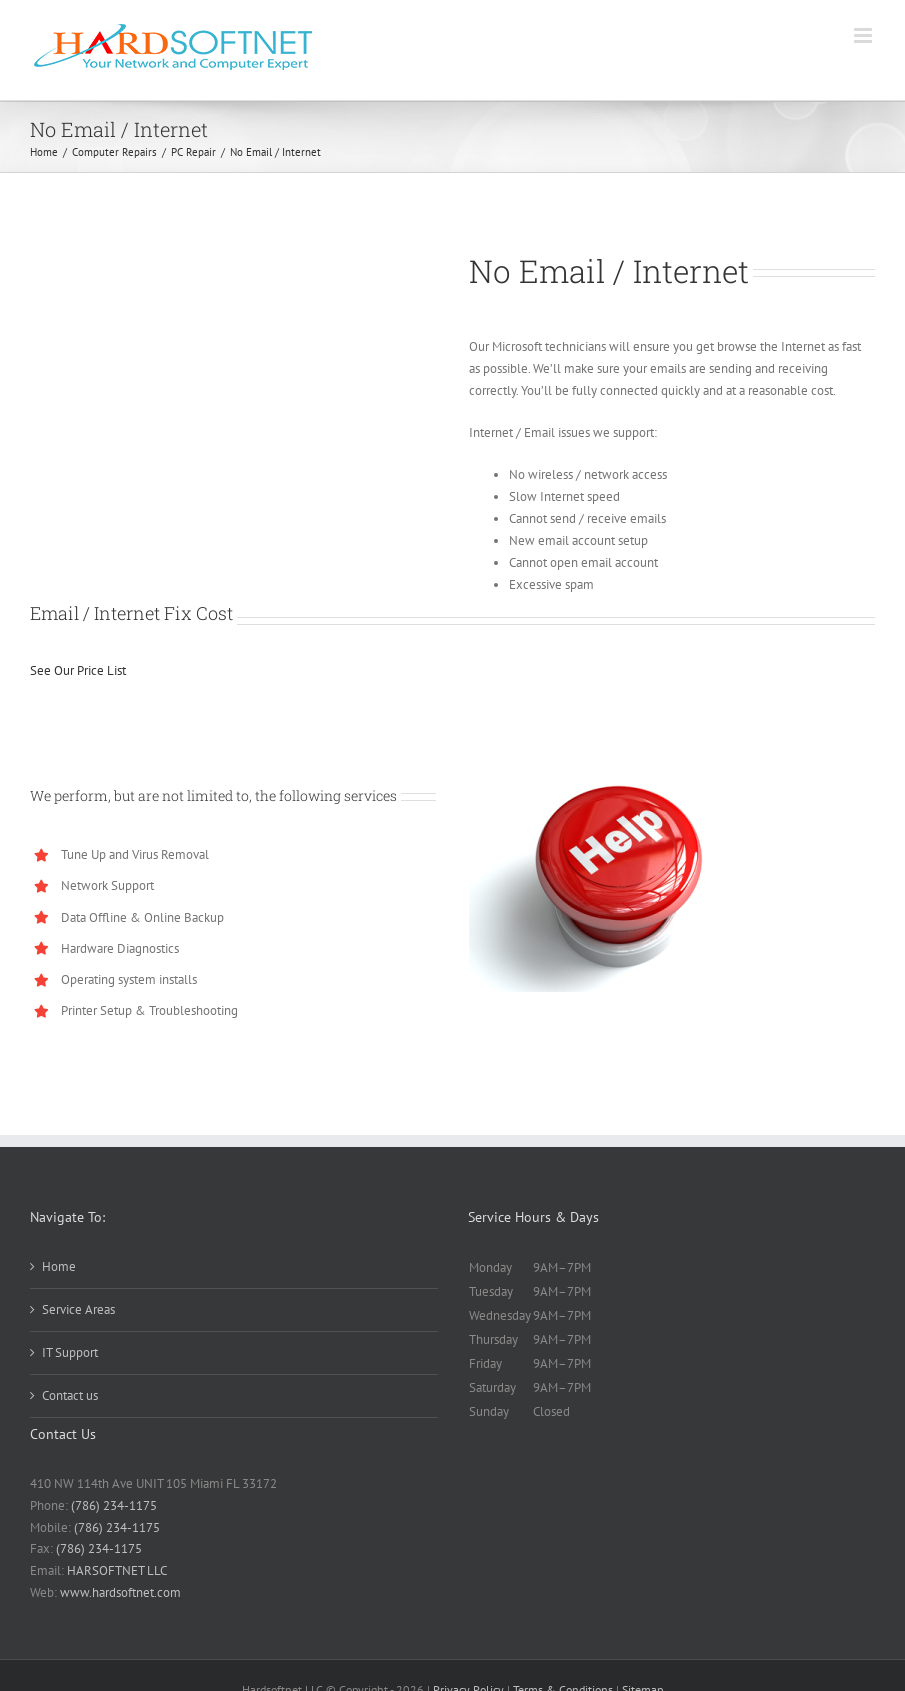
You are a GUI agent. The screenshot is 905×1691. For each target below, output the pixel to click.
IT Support (70, 1352)
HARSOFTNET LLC (117, 1570)
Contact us (70, 1395)
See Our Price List (78, 670)
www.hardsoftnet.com (120, 1592)
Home (59, 1266)
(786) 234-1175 (114, 1505)
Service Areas (78, 1309)
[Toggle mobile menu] (864, 35)
